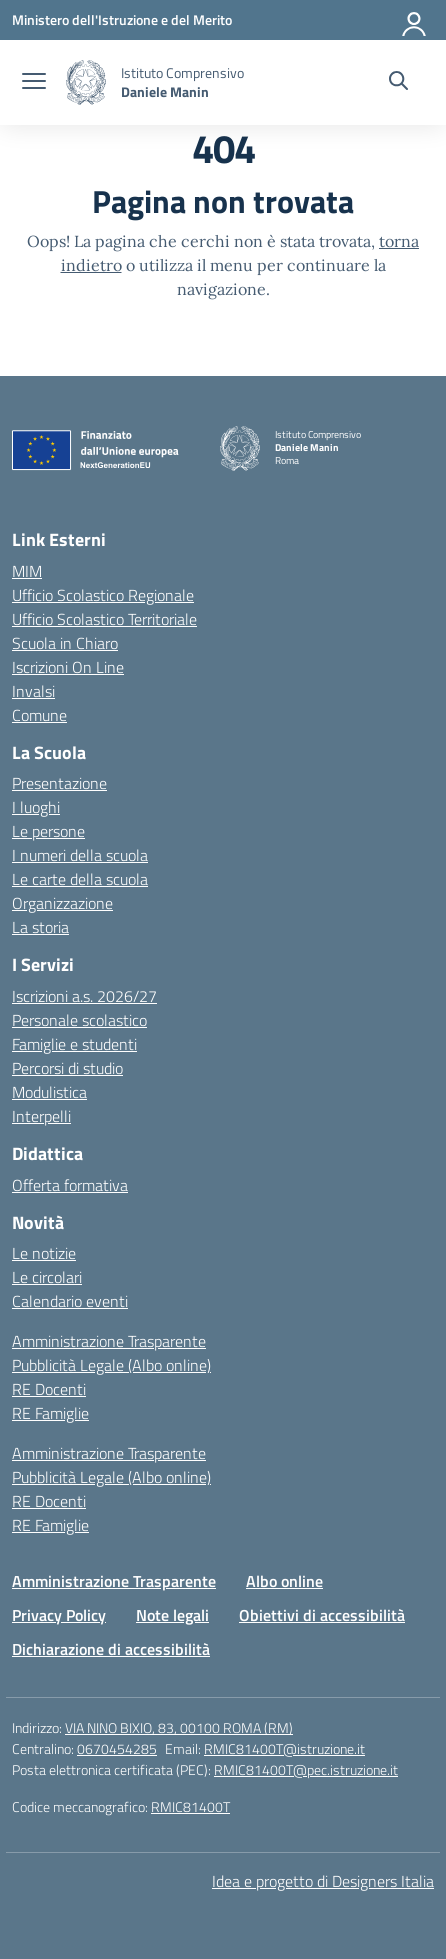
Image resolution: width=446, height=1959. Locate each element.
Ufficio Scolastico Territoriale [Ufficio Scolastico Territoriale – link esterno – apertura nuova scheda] (104, 619)
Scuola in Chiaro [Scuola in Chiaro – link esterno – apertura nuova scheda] (65, 643)
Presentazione (59, 783)
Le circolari (47, 1277)
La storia (40, 927)
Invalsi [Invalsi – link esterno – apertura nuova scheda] (33, 691)
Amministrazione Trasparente (109, 1341)
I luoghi (36, 807)
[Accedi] (415, 20)
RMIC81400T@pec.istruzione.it (306, 1769)
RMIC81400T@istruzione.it (284, 1748)
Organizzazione (62, 903)
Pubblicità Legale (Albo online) (111, 1365)
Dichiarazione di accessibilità (111, 1649)
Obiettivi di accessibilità (322, 1615)
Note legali (172, 1615)
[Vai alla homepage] (86, 82)
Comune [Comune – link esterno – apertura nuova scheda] (39, 715)
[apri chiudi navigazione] (34, 83)
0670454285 (117, 1748)
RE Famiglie (50, 1413)
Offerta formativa (70, 1185)
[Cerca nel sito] (398, 83)
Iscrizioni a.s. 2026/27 (84, 996)
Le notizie (44, 1253)
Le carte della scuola (80, 879)
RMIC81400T (190, 1806)
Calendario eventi (70, 1301)
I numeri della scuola (80, 855)
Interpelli (41, 1116)
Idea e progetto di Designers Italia (323, 1881)
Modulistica (49, 1092)
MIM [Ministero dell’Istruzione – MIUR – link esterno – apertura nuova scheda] (27, 571)
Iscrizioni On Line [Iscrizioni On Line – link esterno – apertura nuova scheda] (68, 667)
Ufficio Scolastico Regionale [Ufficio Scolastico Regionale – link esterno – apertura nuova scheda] (103, 595)
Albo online (284, 1581)
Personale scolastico (79, 1020)
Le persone (48, 831)
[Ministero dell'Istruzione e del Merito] (122, 19)
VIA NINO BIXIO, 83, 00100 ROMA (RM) (179, 1727)
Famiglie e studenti (74, 1044)
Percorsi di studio (67, 1068)
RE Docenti (49, 1389)
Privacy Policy (59, 1615)
